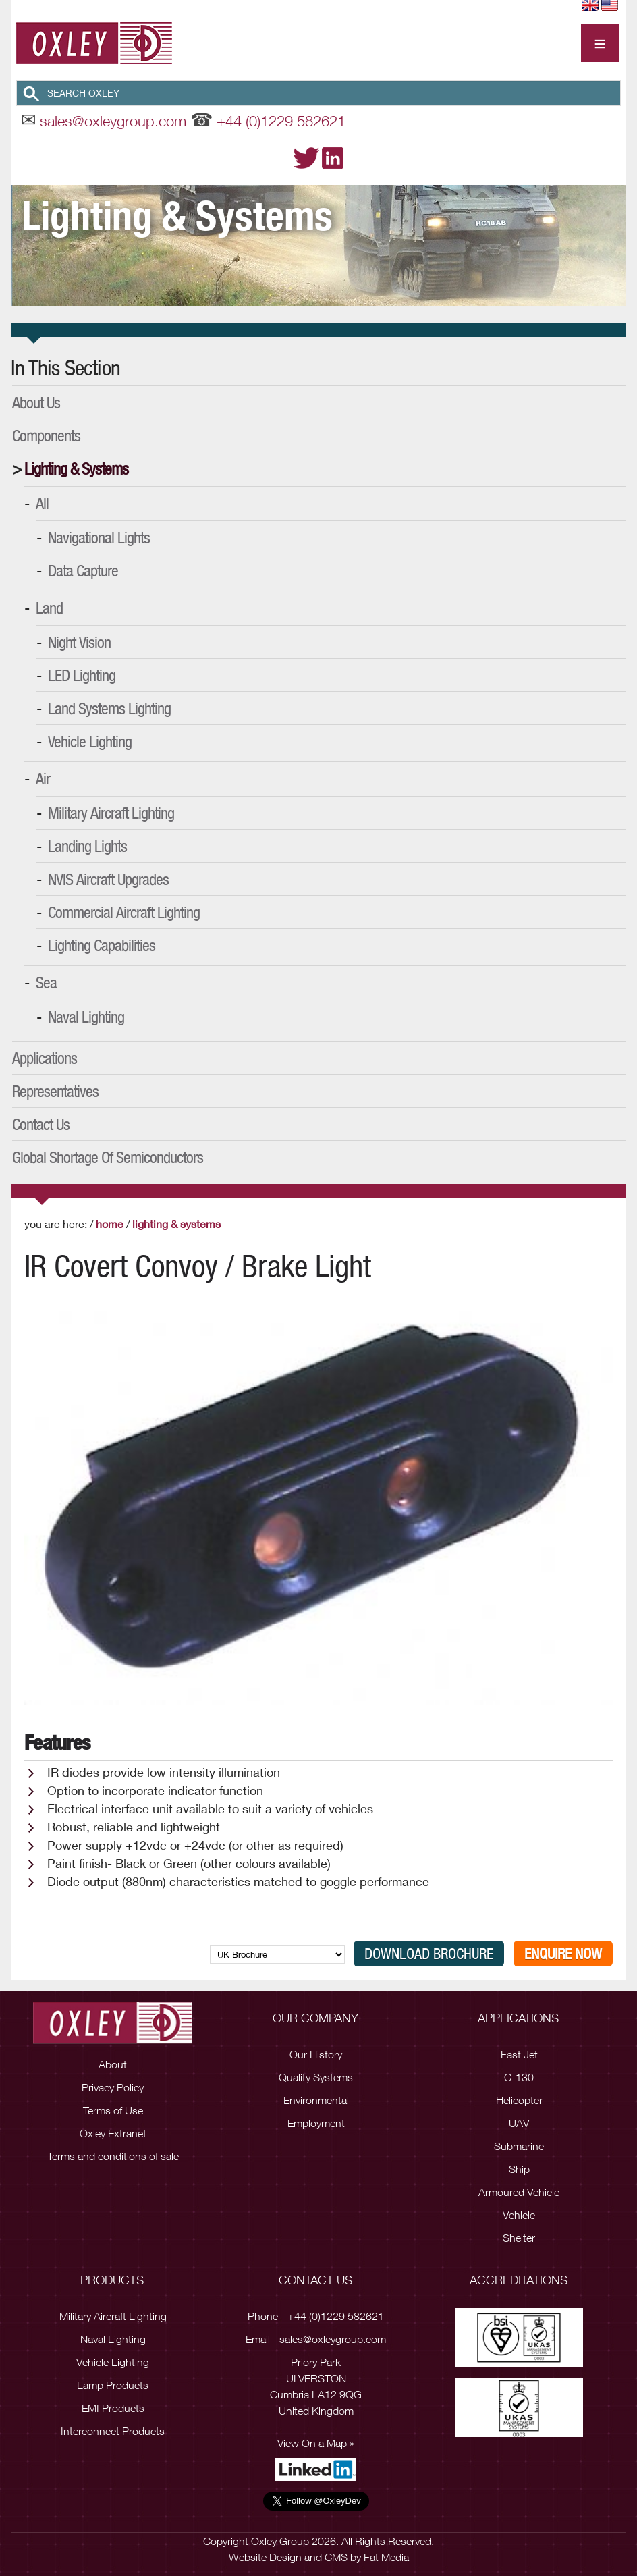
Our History (315, 2054)
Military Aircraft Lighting (111, 812)
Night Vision (79, 642)
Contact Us (41, 1124)
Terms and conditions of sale (113, 2156)
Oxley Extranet (113, 2133)
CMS (336, 2557)
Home (109, 1223)
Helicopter (519, 2100)
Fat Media (386, 2557)
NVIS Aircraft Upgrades (108, 878)
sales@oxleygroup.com (113, 121)
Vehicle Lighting (90, 741)
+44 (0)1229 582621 (281, 121)
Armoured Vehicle (518, 2192)
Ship (519, 2169)
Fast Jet (519, 2054)
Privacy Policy (113, 2087)
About (113, 2064)
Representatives (55, 1090)
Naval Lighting (86, 1016)
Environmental (316, 2100)
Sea (46, 982)
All (42, 502)
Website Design (265, 2557)
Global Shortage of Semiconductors (107, 1157)
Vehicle (519, 2215)
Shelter (519, 2238)
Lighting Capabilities (101, 945)
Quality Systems (316, 2077)
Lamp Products (112, 2385)
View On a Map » (315, 2443)
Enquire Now (563, 1953)
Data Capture (83, 570)
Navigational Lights (99, 537)
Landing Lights (87, 845)
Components (46, 435)
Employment (316, 2123)
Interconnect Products (113, 2431)
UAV (519, 2123)
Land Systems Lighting (109, 708)
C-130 (519, 2077)
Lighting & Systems (76, 468)
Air (43, 778)
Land (49, 607)
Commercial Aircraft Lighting (124, 912)
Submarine (519, 2146)
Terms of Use (113, 2110)
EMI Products (113, 2408)
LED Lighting (81, 675)
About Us (36, 402)
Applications (44, 1057)
